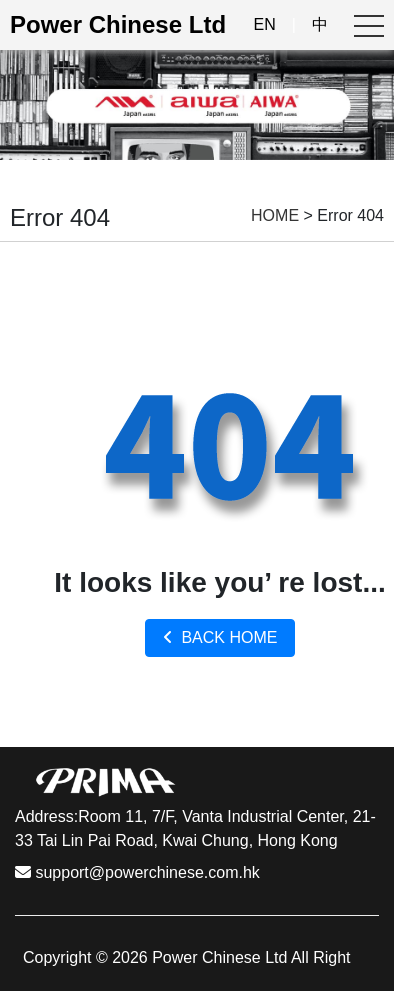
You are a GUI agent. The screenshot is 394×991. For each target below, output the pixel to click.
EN (265, 24)
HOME (275, 215)
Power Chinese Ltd (118, 24)
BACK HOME (220, 637)
